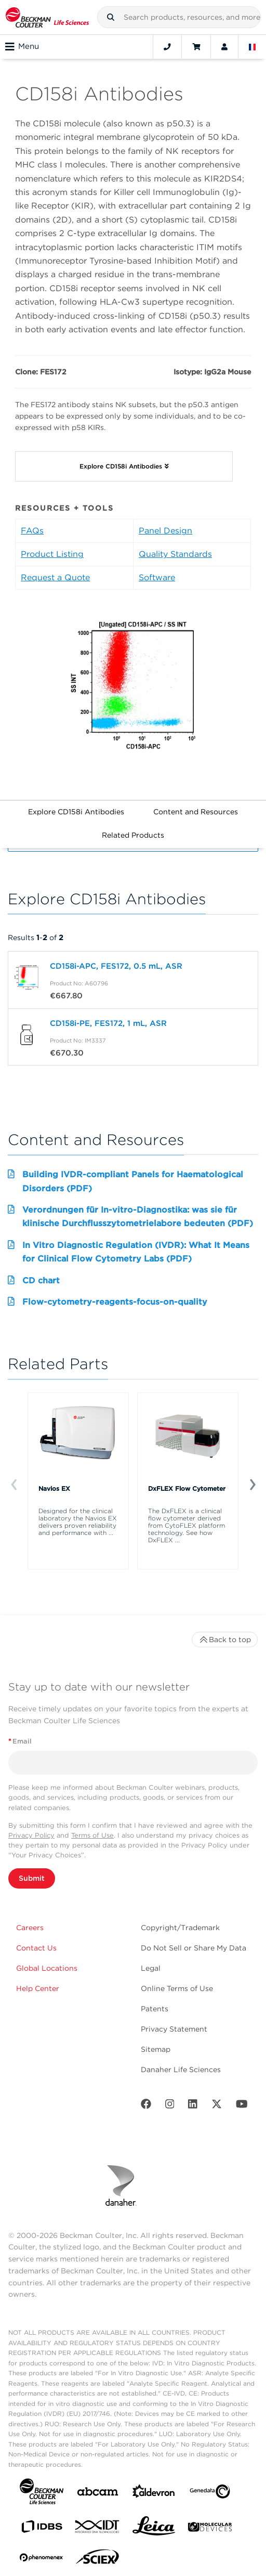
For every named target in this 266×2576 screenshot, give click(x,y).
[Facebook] (146, 2106)
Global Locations (46, 1968)
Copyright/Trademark (180, 1927)
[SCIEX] (98, 2559)
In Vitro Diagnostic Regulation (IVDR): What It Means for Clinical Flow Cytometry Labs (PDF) (135, 1252)
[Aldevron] (154, 2493)
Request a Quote (55, 577)
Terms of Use (92, 1835)
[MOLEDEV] (210, 2529)
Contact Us (36, 1948)
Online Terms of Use (177, 1988)
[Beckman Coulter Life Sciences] (47, 17)
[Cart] (196, 47)
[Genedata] (210, 2493)
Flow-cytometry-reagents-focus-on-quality (114, 1302)
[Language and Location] (252, 47)
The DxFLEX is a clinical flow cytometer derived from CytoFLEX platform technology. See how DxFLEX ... (186, 1525)
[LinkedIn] (192, 2106)
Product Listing (52, 554)
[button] (110, 17)
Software (157, 577)
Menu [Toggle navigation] (22, 47)
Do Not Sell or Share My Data (193, 1948)
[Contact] (167, 47)
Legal (151, 1968)
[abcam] (98, 2493)
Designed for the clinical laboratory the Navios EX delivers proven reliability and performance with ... (77, 1522)
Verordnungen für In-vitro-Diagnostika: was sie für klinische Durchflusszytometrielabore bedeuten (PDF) (137, 1216)
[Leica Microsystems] (154, 2529)
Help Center (37, 1988)
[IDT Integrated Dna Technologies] (98, 2529)
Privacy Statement (174, 2029)
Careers (30, 1927)
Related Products (133, 835)
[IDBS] (41, 2529)
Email (20, 1741)
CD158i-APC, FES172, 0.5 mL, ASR (116, 966)
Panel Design (165, 531)
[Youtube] (242, 2106)
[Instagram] (170, 2106)
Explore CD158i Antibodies (76, 812)
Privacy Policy (31, 1835)
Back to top (224, 1639)
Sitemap (155, 2049)
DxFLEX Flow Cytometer (186, 1488)
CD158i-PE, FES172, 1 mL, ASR (108, 1023)
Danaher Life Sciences (181, 2069)
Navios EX (54, 1488)
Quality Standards (175, 554)
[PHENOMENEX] (41, 2559)
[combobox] (179, 17)
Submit (32, 1878)
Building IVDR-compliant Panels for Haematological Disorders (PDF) (132, 1181)
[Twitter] (216, 2106)
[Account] (224, 47)
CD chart (41, 1280)
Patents (154, 2009)
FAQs (32, 531)
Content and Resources (195, 812)
